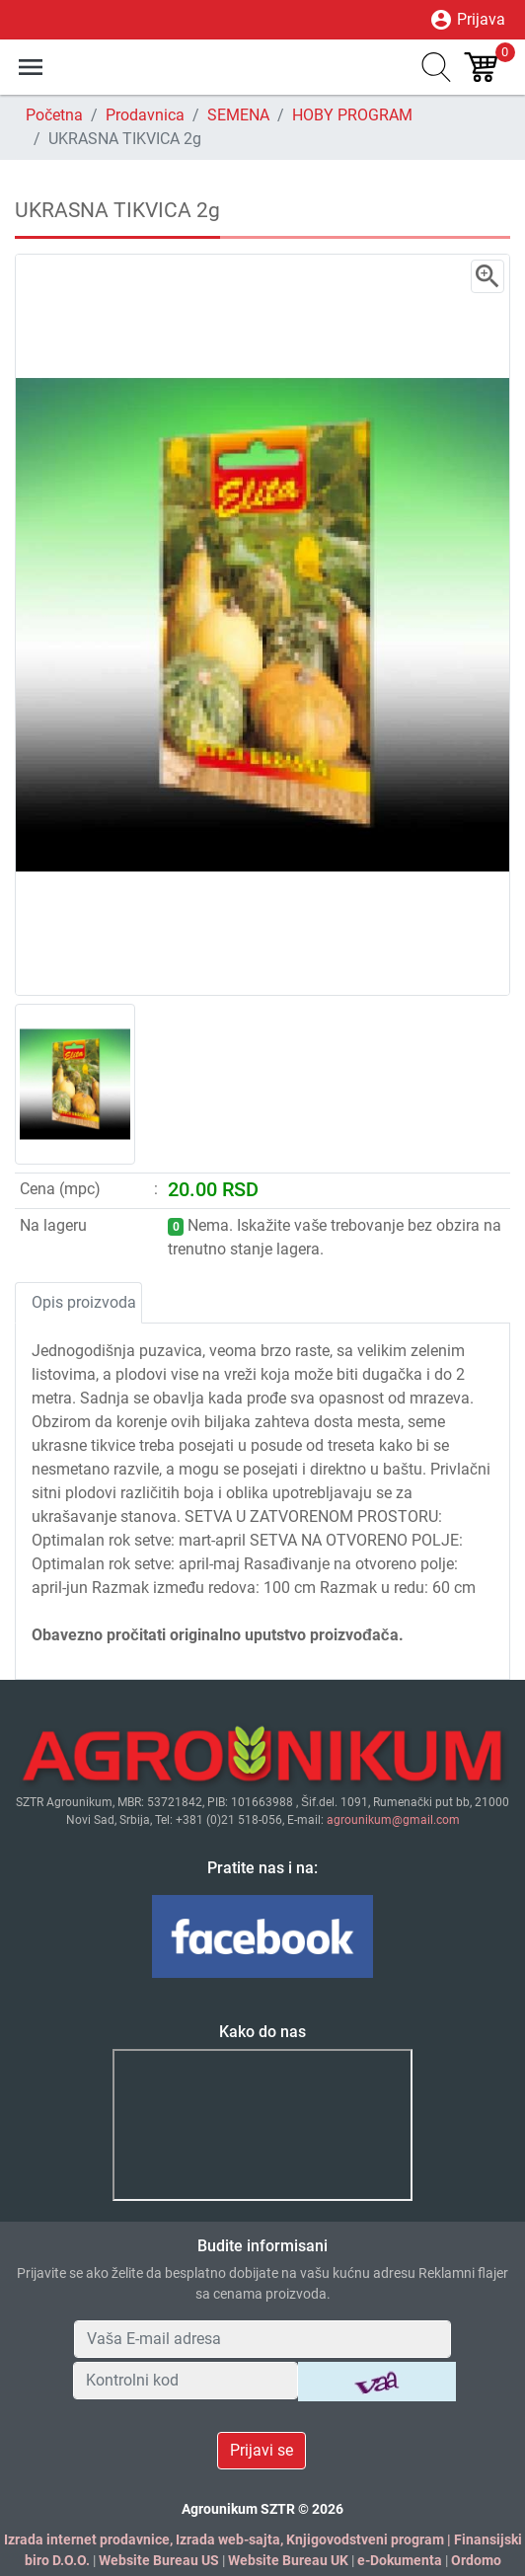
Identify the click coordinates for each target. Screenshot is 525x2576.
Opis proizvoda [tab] (84, 1302)
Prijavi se (261, 2450)
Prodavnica (145, 115)
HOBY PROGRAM (352, 115)
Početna (54, 115)
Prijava (467, 20)
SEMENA (238, 115)
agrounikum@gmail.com (393, 1820)
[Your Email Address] (262, 2339)
